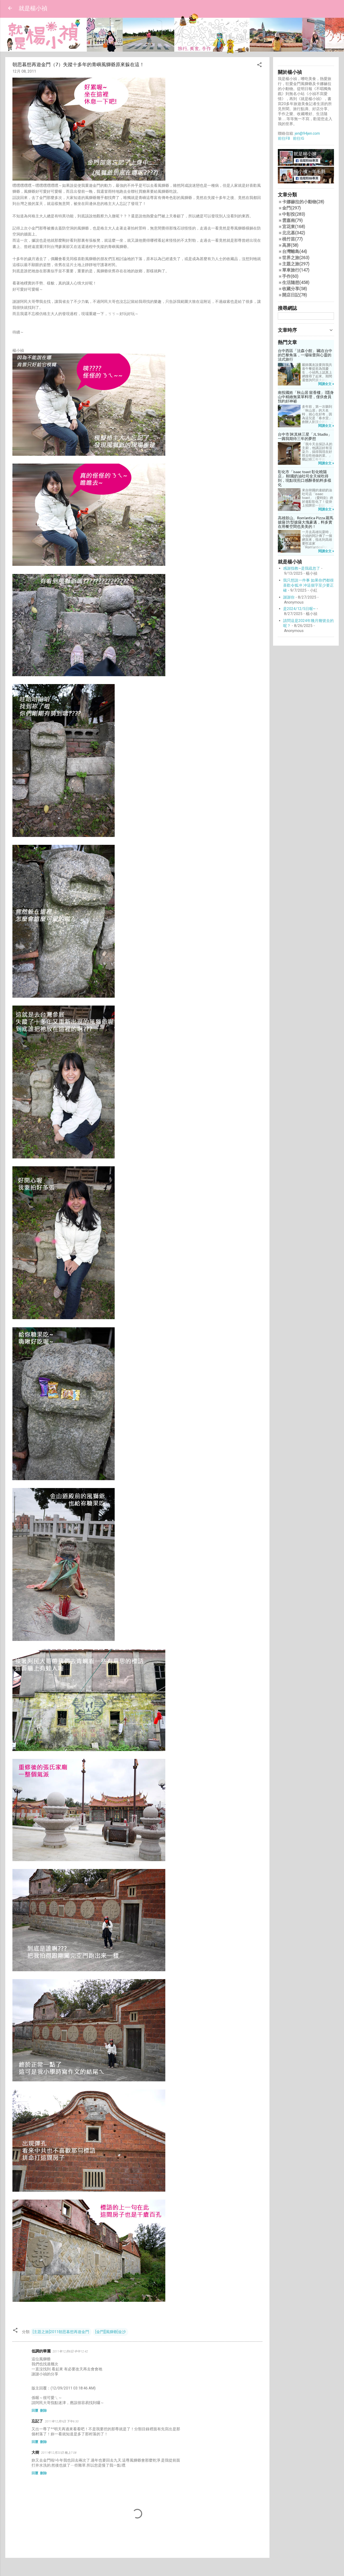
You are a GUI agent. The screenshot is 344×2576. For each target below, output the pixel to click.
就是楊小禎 (33, 8)
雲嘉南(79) (292, 220)
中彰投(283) (293, 214)
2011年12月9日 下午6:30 (62, 2421)
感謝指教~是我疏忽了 (301, 568)
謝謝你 (289, 597)
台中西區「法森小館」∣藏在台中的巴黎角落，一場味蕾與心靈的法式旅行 (305, 354)
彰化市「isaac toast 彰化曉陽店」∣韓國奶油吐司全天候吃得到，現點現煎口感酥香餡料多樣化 (304, 478)
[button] (259, 65)
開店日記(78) (294, 294)
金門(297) (291, 207)
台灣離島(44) (294, 251)
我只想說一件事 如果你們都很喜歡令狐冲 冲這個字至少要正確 (308, 585)
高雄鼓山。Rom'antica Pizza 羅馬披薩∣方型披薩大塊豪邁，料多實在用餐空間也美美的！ (305, 522)
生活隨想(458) (295, 282)
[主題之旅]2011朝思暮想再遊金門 (61, 2332)
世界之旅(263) (295, 257)
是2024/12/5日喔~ (299, 608)
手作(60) (290, 276)
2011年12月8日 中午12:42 (70, 2351)
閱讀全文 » (326, 384)
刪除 (43, 2410)
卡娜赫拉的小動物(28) (303, 201)
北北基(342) (293, 232)
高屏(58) (290, 245)
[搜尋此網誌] (306, 316)
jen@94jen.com (307, 133)
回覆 (35, 2410)
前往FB (284, 138)
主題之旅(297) (295, 263)
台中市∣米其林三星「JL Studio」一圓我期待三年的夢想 (305, 436)
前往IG (298, 138)
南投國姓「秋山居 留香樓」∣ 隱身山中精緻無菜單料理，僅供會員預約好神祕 (306, 396)
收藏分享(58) (294, 288)
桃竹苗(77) (292, 238)
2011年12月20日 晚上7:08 (58, 2452)
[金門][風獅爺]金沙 (110, 2332)
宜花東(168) (293, 226)
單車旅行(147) (295, 270)
